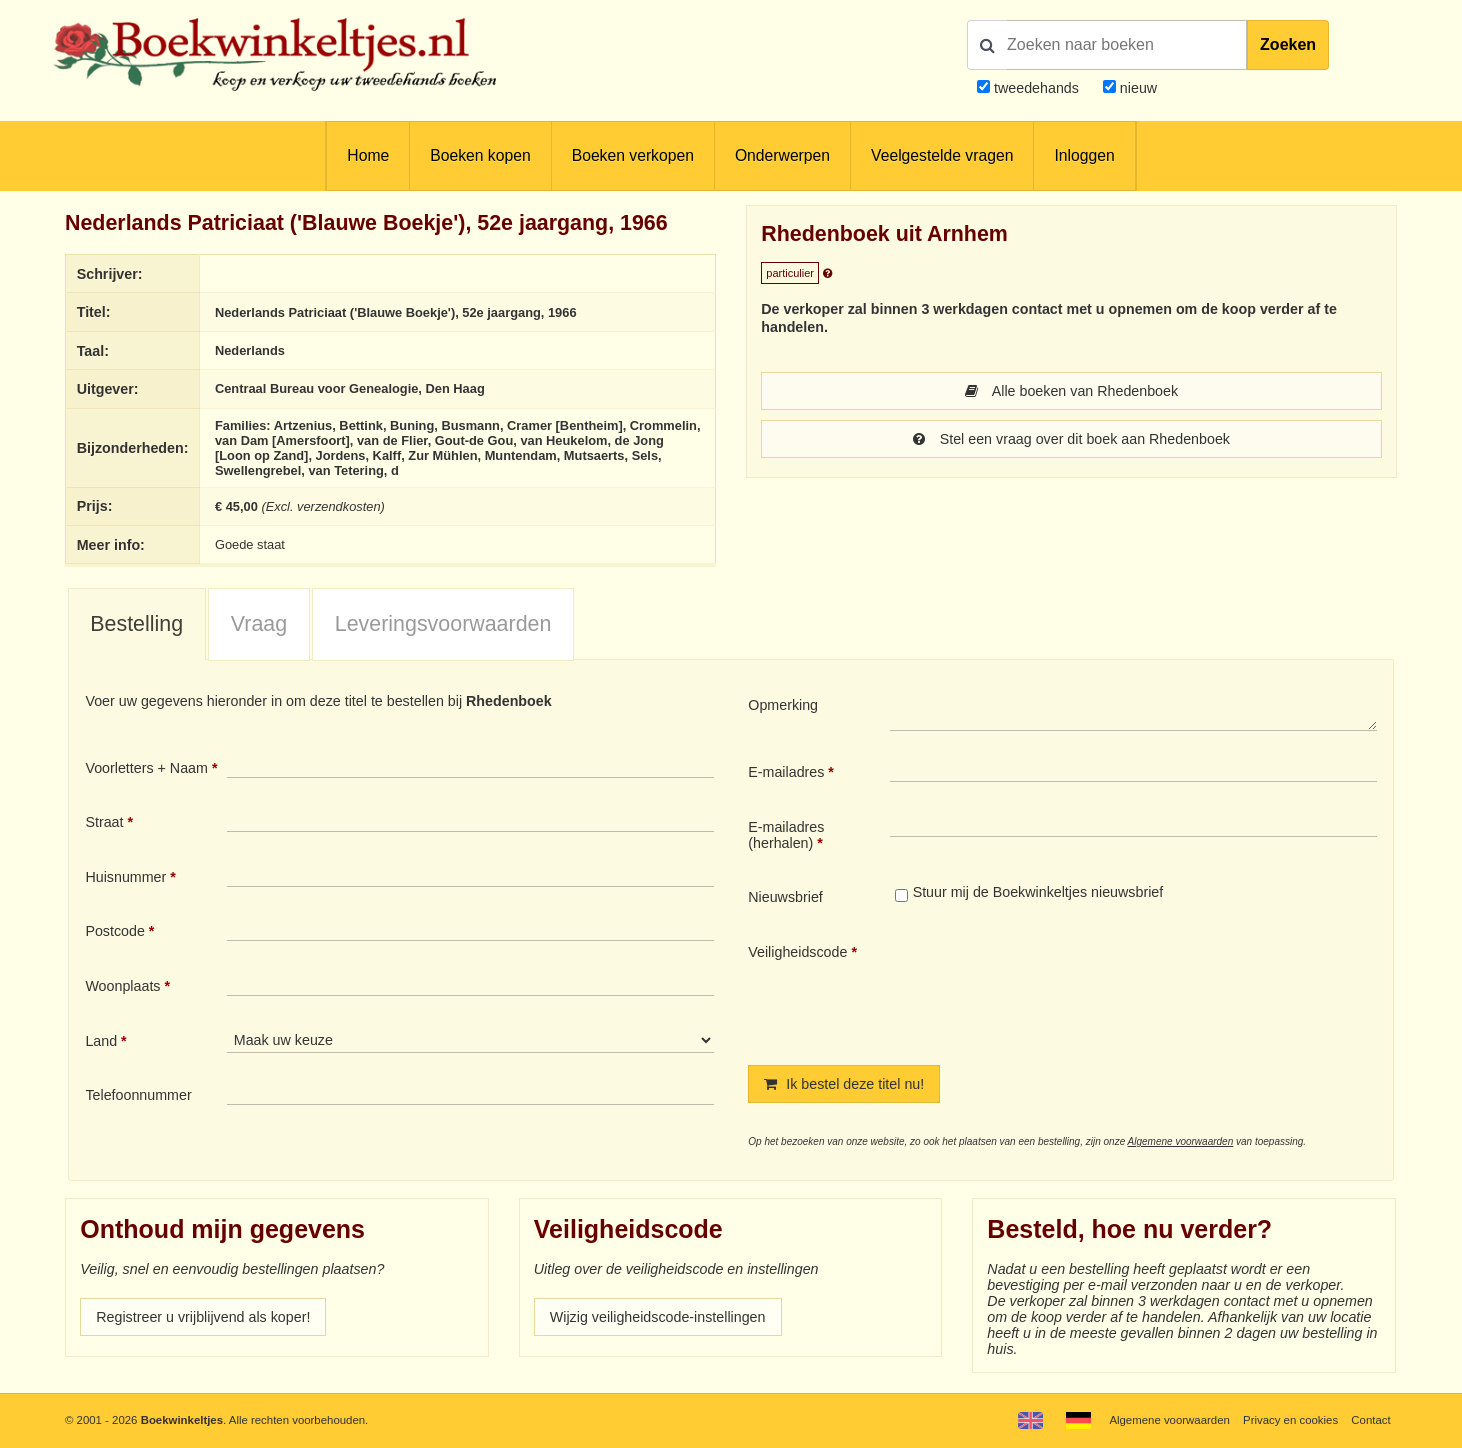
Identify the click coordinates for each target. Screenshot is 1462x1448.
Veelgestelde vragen (942, 155)
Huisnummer (125, 877)
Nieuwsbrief (785, 897)
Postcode (114, 931)
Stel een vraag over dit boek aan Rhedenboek (1071, 439)
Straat (104, 822)
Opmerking (783, 705)
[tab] (137, 625)
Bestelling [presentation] (136, 624)
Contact (1370, 1420)
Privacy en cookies (1290, 1420)
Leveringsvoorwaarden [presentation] (443, 624)
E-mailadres (786, 772)
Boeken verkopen (633, 155)
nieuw (1136, 88)
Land (101, 1041)
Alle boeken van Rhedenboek (1071, 391)
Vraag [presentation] (259, 624)
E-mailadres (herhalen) (786, 835)
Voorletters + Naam (146, 768)
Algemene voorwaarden (1181, 1141)
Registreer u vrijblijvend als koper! (203, 1317)
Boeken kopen (480, 155)
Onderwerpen (782, 155)
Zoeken (1288, 44)
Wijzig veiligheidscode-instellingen (658, 1317)
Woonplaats (122, 986)
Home (368, 155)
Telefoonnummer (138, 1095)
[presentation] (1057, 988)
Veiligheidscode (797, 952)
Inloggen (1084, 155)
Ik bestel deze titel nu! (844, 1084)
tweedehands (1036, 88)
